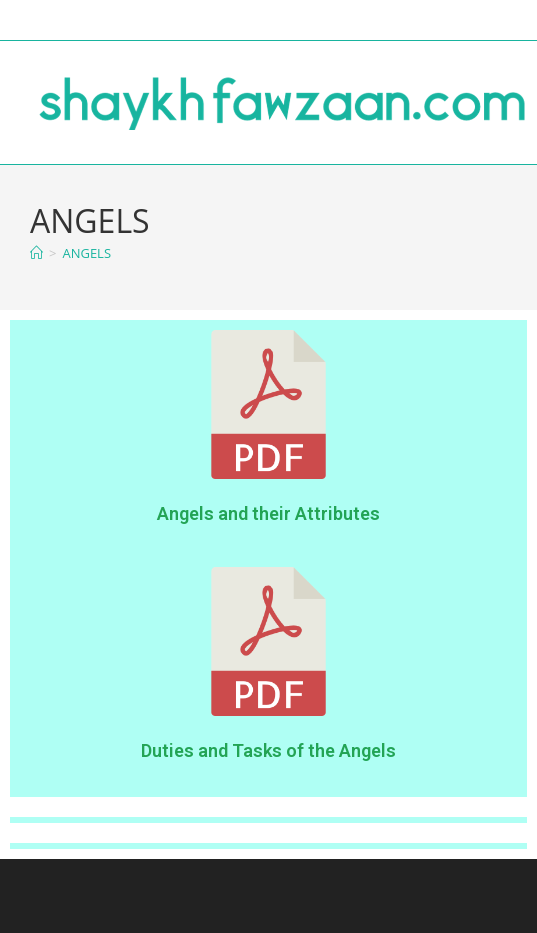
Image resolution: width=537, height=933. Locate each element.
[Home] (36, 253)
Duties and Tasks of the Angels (268, 750)
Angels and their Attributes (268, 513)
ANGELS (86, 253)
